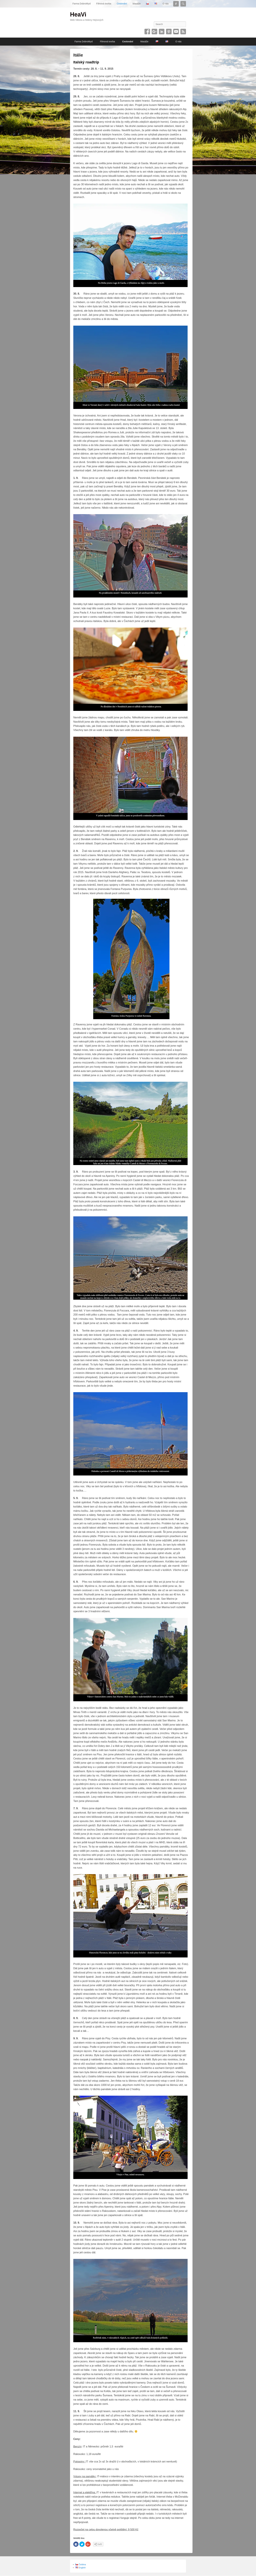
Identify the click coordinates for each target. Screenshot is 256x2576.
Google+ (154, 31)
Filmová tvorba (103, 3)
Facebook (147, 31)
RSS (183, 31)
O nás (166, 3)
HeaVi (78, 14)
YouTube (176, 31)
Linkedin (161, 31)
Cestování (122, 3)
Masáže (137, 3)
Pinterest (169, 31)
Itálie (78, 55)
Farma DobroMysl (81, 3)
